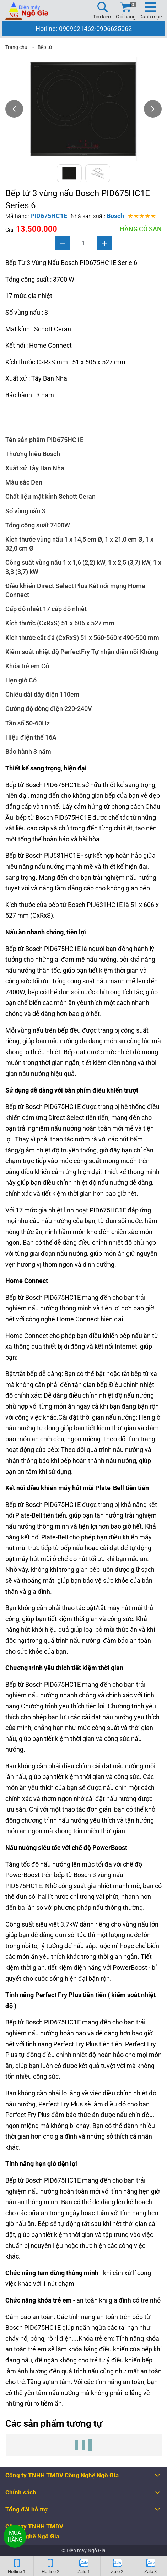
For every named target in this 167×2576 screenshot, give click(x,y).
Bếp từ (45, 47)
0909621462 (77, 28)
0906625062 (114, 28)
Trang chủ (16, 47)
